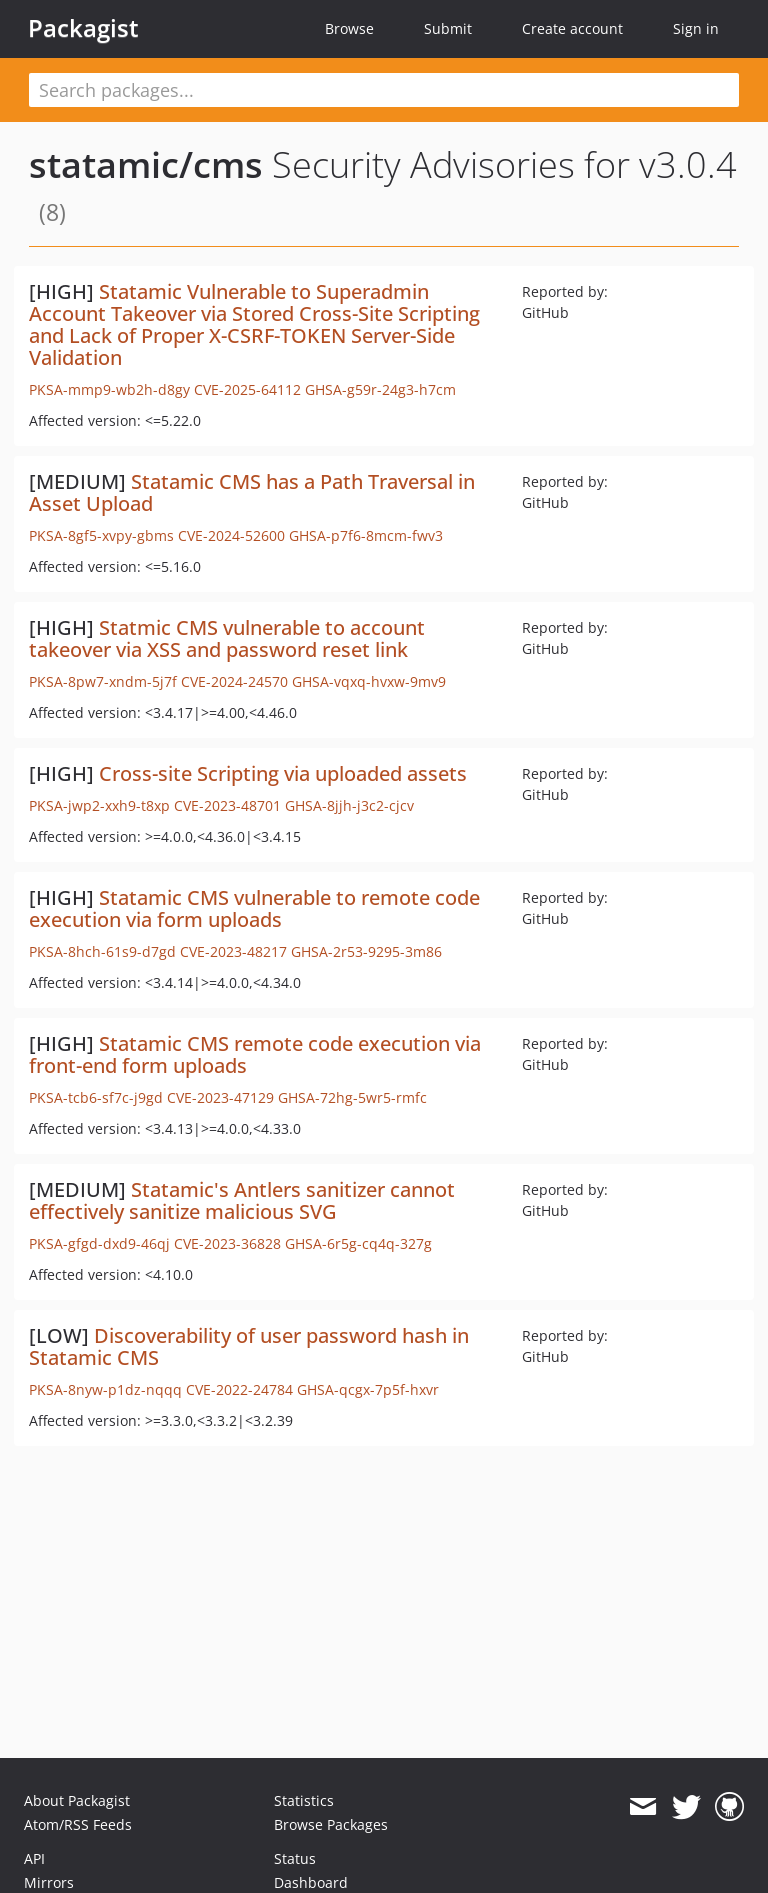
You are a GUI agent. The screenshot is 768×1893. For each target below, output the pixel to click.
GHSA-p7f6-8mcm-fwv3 (366, 535)
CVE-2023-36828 (227, 1243)
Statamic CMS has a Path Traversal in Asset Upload (252, 492)
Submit (448, 28)
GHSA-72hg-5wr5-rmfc (352, 1097)
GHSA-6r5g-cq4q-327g (358, 1243)
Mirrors (49, 1882)
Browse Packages (331, 1824)
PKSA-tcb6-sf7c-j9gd (96, 1097)
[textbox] (384, 90)
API (34, 1858)
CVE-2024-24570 (234, 681)
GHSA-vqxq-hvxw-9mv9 (369, 681)
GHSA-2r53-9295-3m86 (366, 951)
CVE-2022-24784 (239, 1389)
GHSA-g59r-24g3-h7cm (380, 389)
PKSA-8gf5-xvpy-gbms (101, 535)
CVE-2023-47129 (220, 1097)
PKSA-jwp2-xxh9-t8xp (99, 805)
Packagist (83, 28)
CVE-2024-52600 (231, 535)
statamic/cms (146, 164)
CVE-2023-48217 (233, 951)
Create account (572, 28)
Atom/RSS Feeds (78, 1824)
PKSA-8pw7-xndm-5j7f (103, 681)
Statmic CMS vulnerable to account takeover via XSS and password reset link (227, 638)
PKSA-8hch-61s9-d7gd (102, 951)
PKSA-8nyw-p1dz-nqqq (105, 1389)
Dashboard (311, 1882)
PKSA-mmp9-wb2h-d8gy (109, 389)
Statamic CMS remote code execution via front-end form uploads (255, 1054)
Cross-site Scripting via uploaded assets (283, 773)
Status (295, 1858)
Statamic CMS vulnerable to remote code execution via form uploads (254, 908)
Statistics (304, 1800)
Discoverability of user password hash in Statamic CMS (249, 1346)
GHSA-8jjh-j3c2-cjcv (349, 805)
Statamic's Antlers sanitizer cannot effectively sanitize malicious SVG (242, 1200)
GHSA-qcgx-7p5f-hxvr (368, 1389)
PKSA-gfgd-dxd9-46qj (99, 1243)
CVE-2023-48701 (227, 805)
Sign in (696, 28)
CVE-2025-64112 (247, 389)
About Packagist (77, 1800)
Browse (349, 28)
